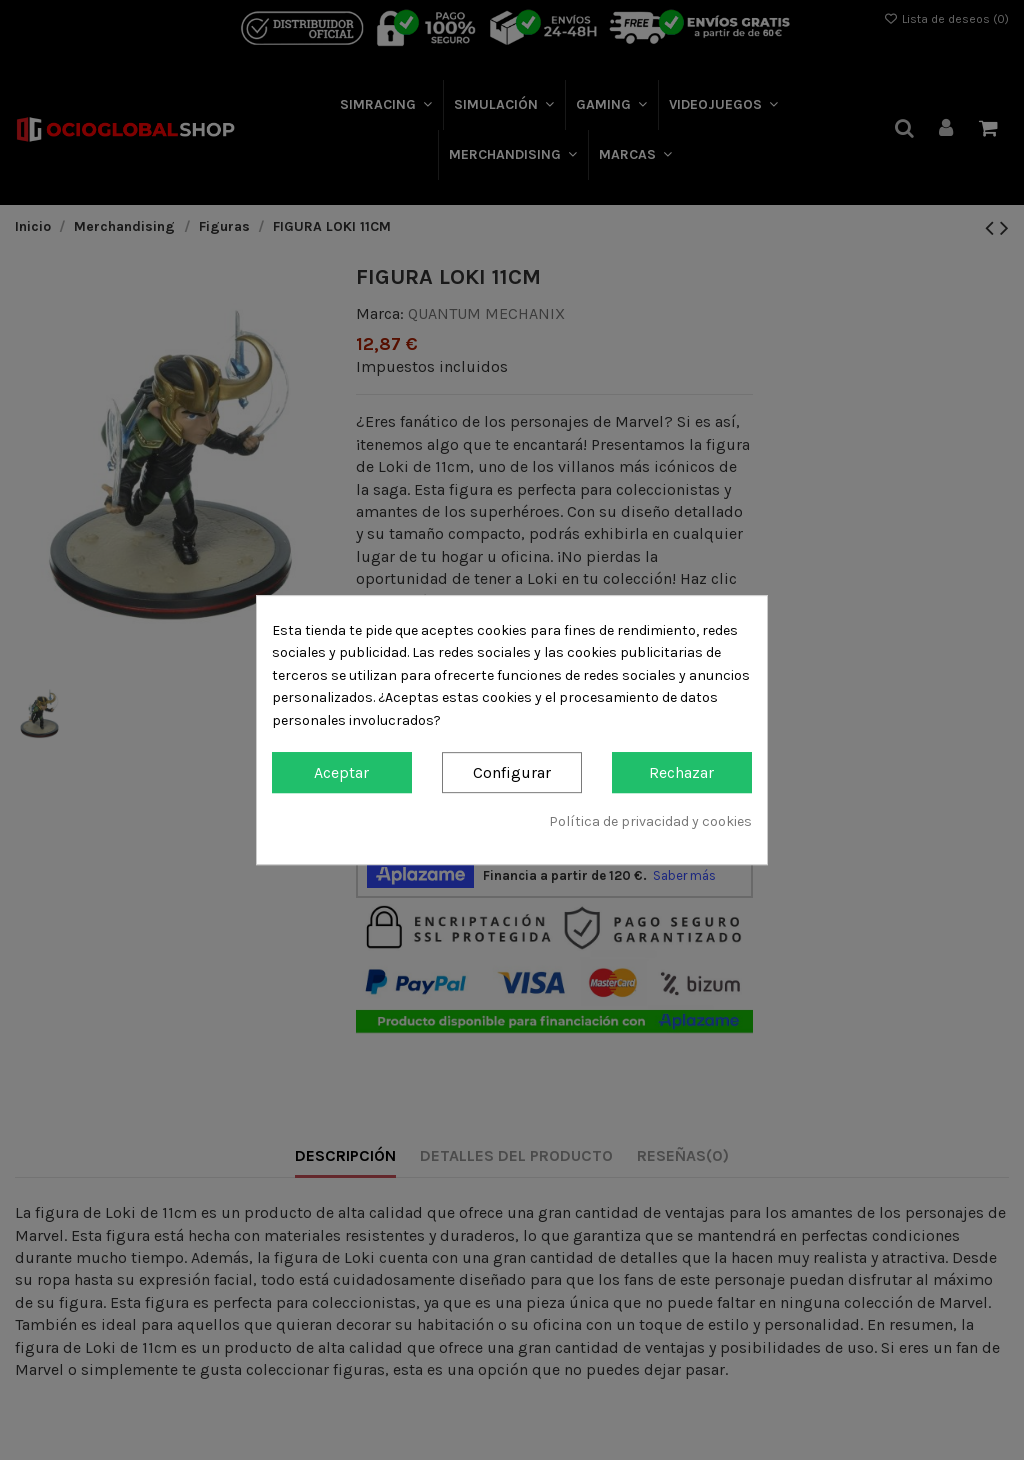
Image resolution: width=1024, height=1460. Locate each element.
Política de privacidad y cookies (650, 821)
